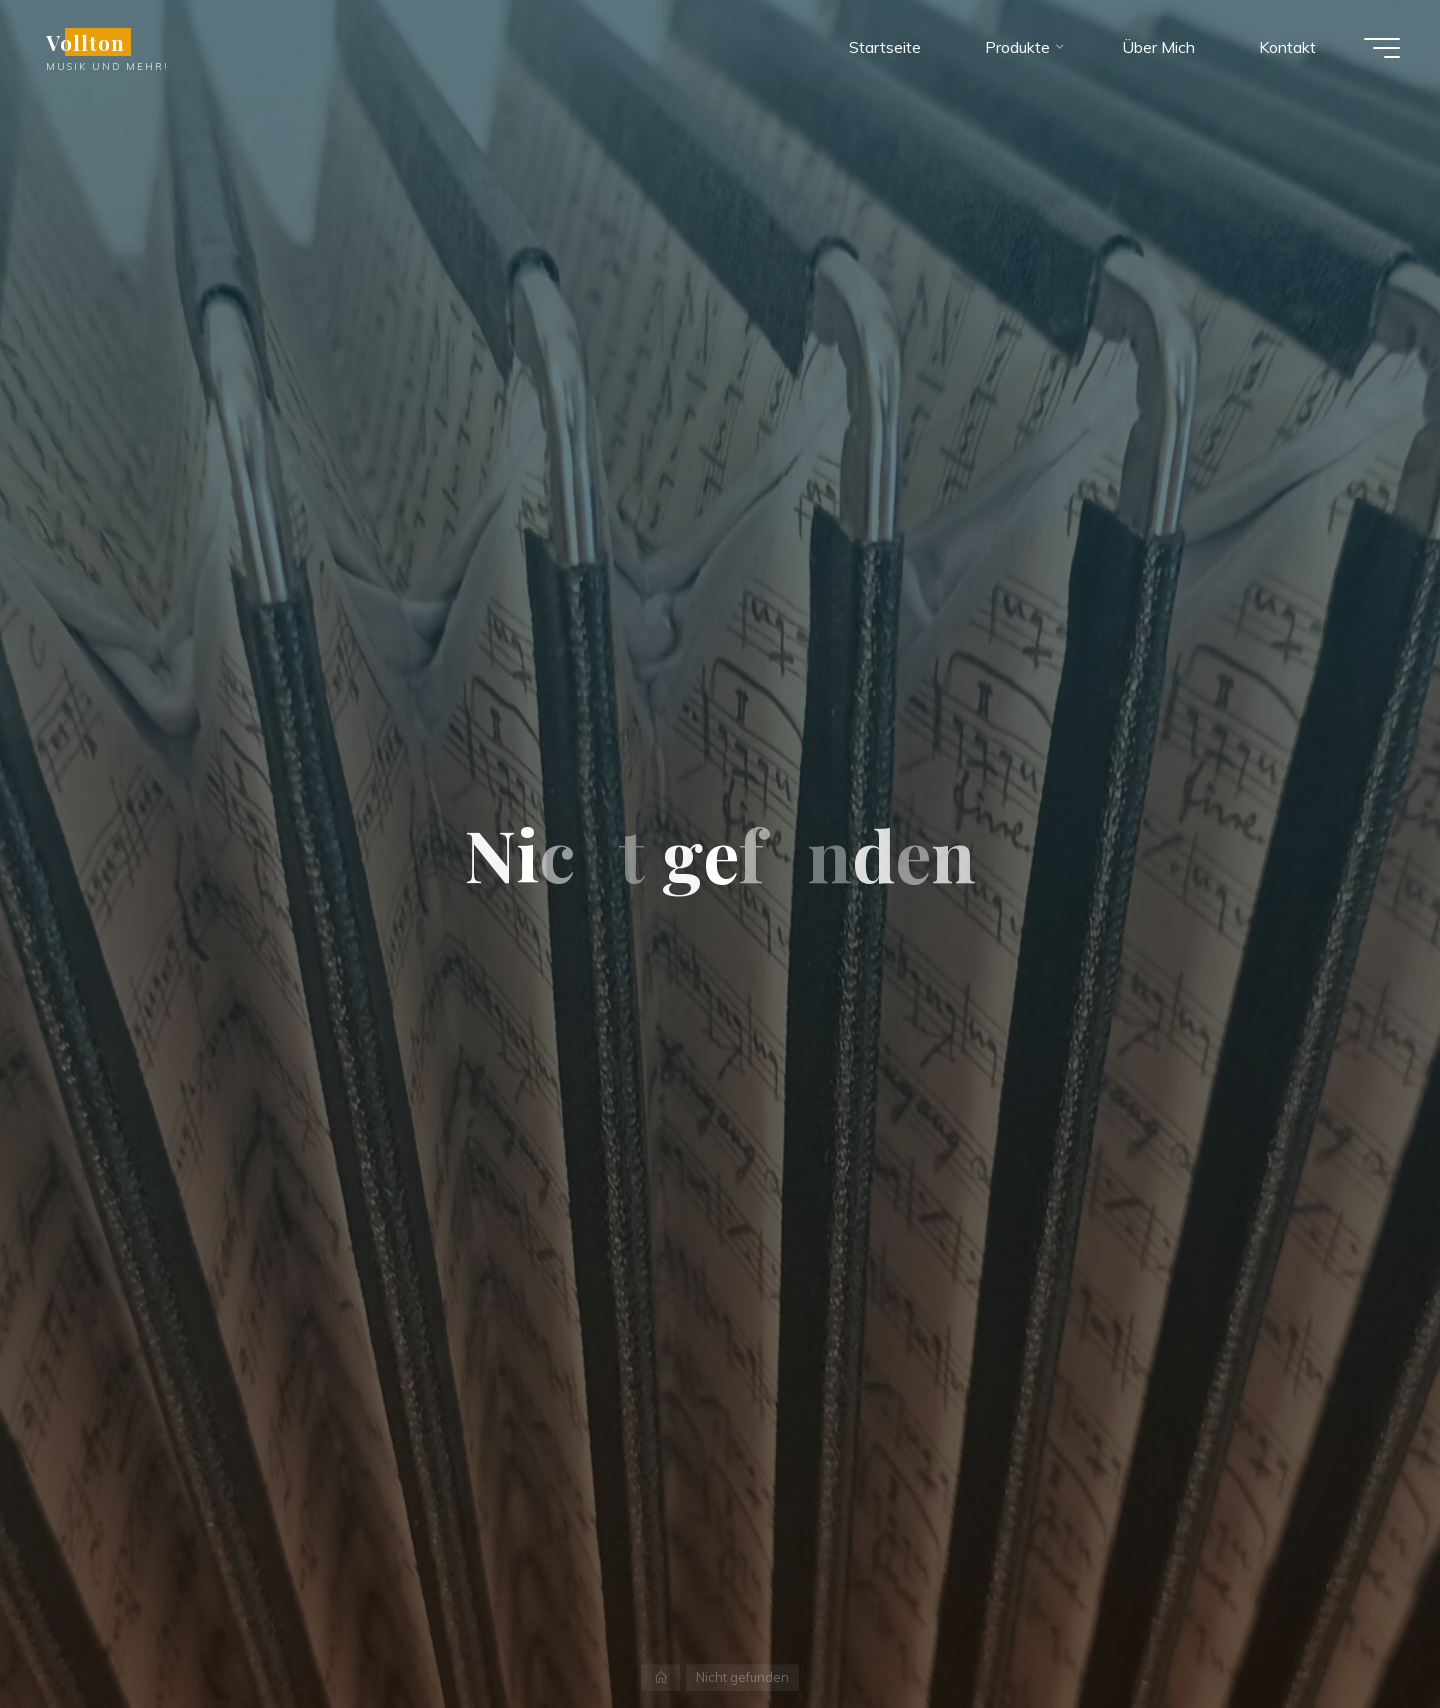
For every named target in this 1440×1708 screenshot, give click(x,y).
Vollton (85, 42)
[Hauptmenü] (1382, 48)
